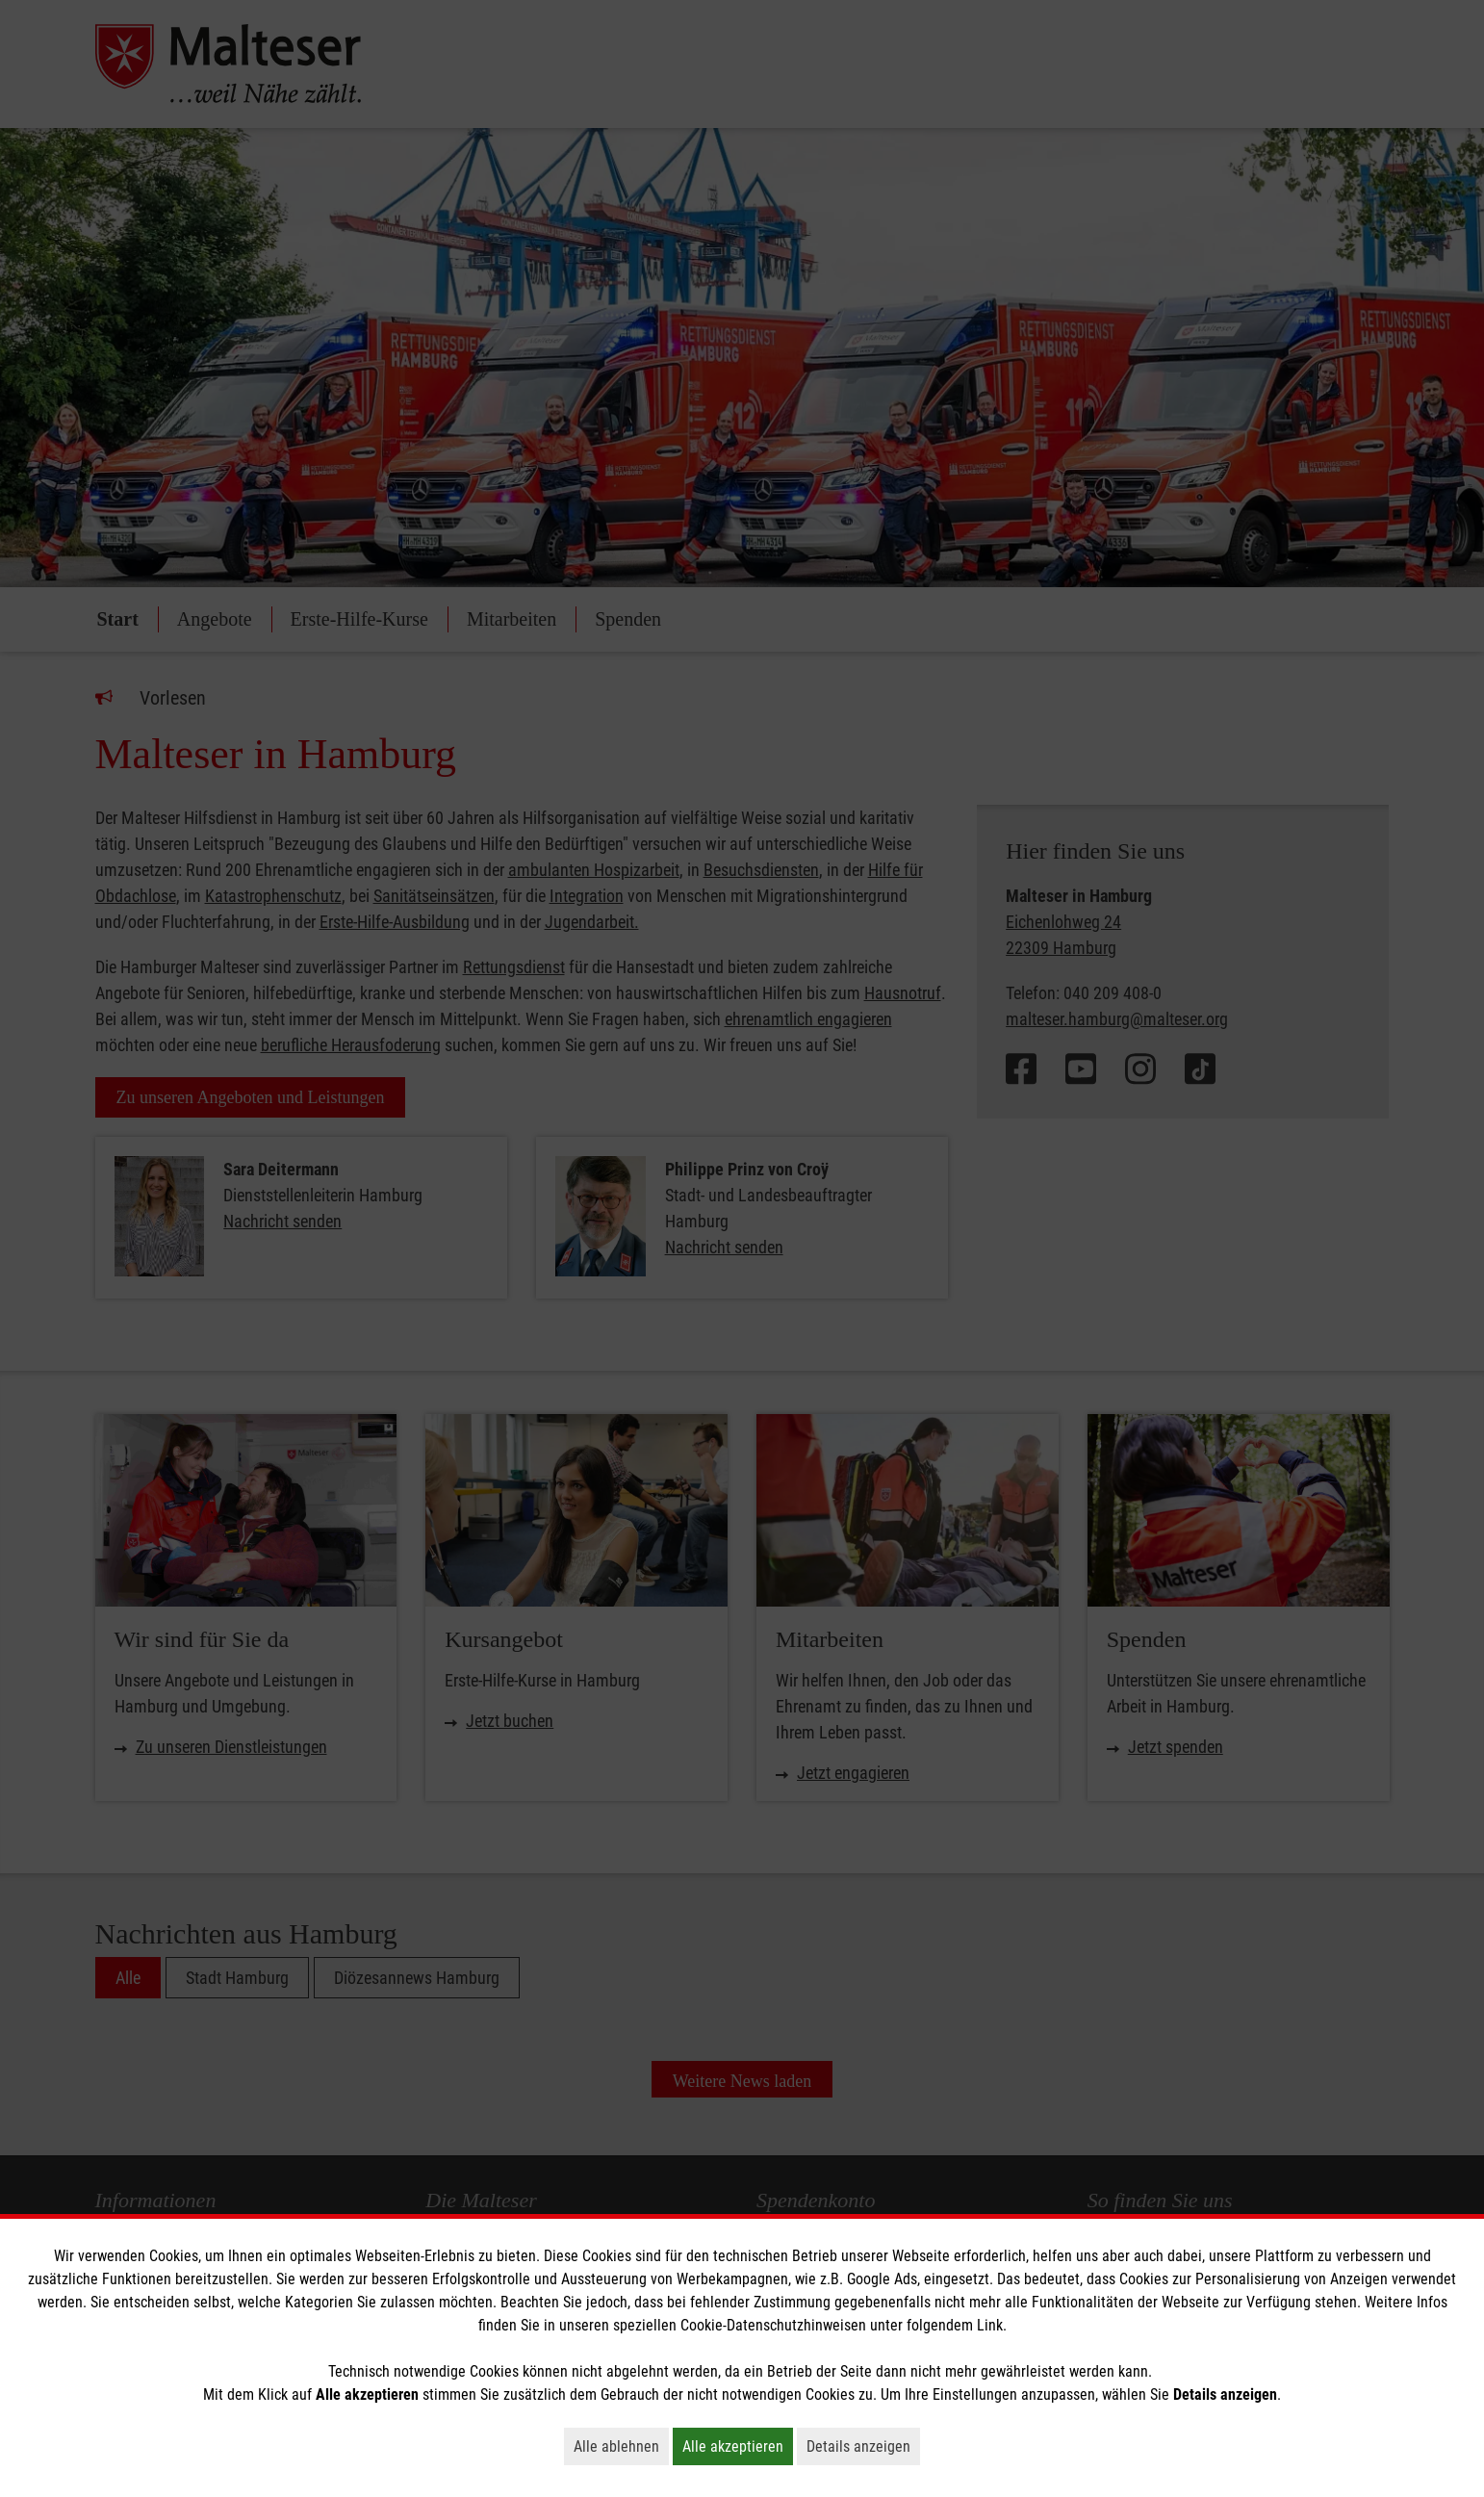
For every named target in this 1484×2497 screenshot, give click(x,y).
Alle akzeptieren (737, 2446)
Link (990, 2325)
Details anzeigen (863, 2446)
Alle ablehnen (621, 2446)
